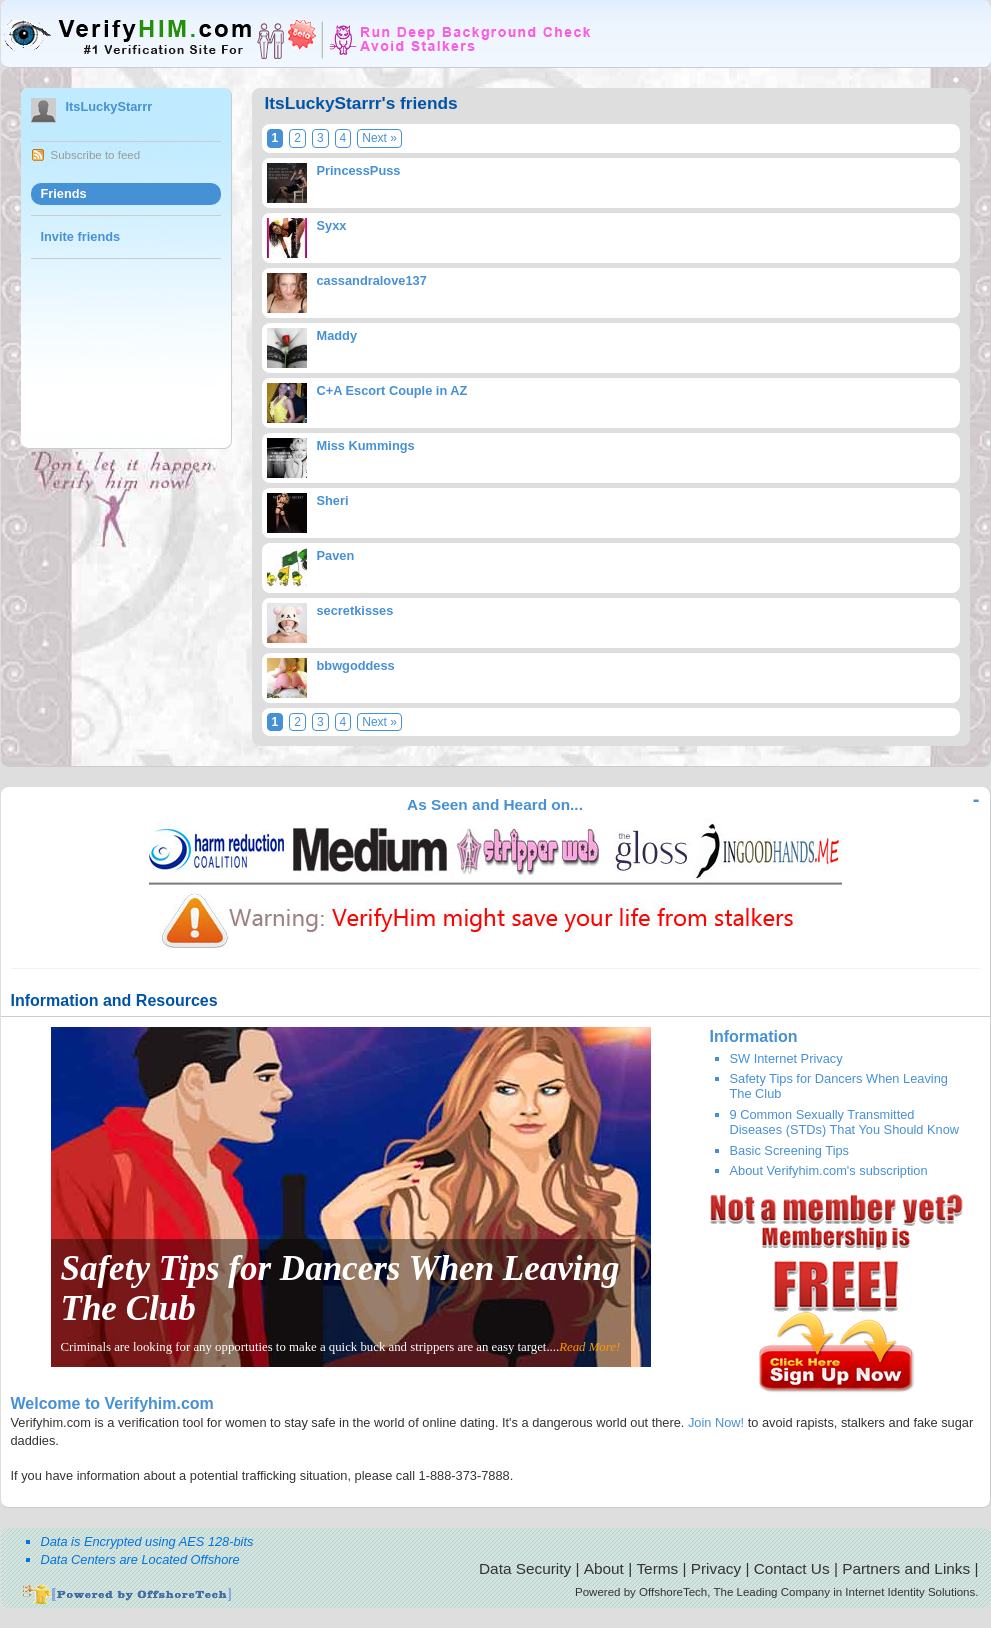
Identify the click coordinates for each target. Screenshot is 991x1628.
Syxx (332, 225)
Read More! (589, 1347)
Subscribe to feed (96, 155)
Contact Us (792, 1568)
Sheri (333, 500)
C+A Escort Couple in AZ (392, 390)
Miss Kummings (366, 445)
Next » (379, 138)
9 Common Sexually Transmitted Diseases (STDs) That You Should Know (845, 1122)
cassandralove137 (372, 280)
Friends (64, 193)
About (604, 1568)
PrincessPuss (359, 170)
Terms (657, 1568)
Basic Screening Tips (790, 1150)
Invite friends (81, 236)
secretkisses (355, 610)
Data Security (525, 1568)
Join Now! (716, 1422)
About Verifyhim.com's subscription (829, 1170)
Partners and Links (906, 1568)
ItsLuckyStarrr (109, 106)
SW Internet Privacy (786, 1058)
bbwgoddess (356, 665)
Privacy (716, 1568)
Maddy (337, 335)
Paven (336, 555)
